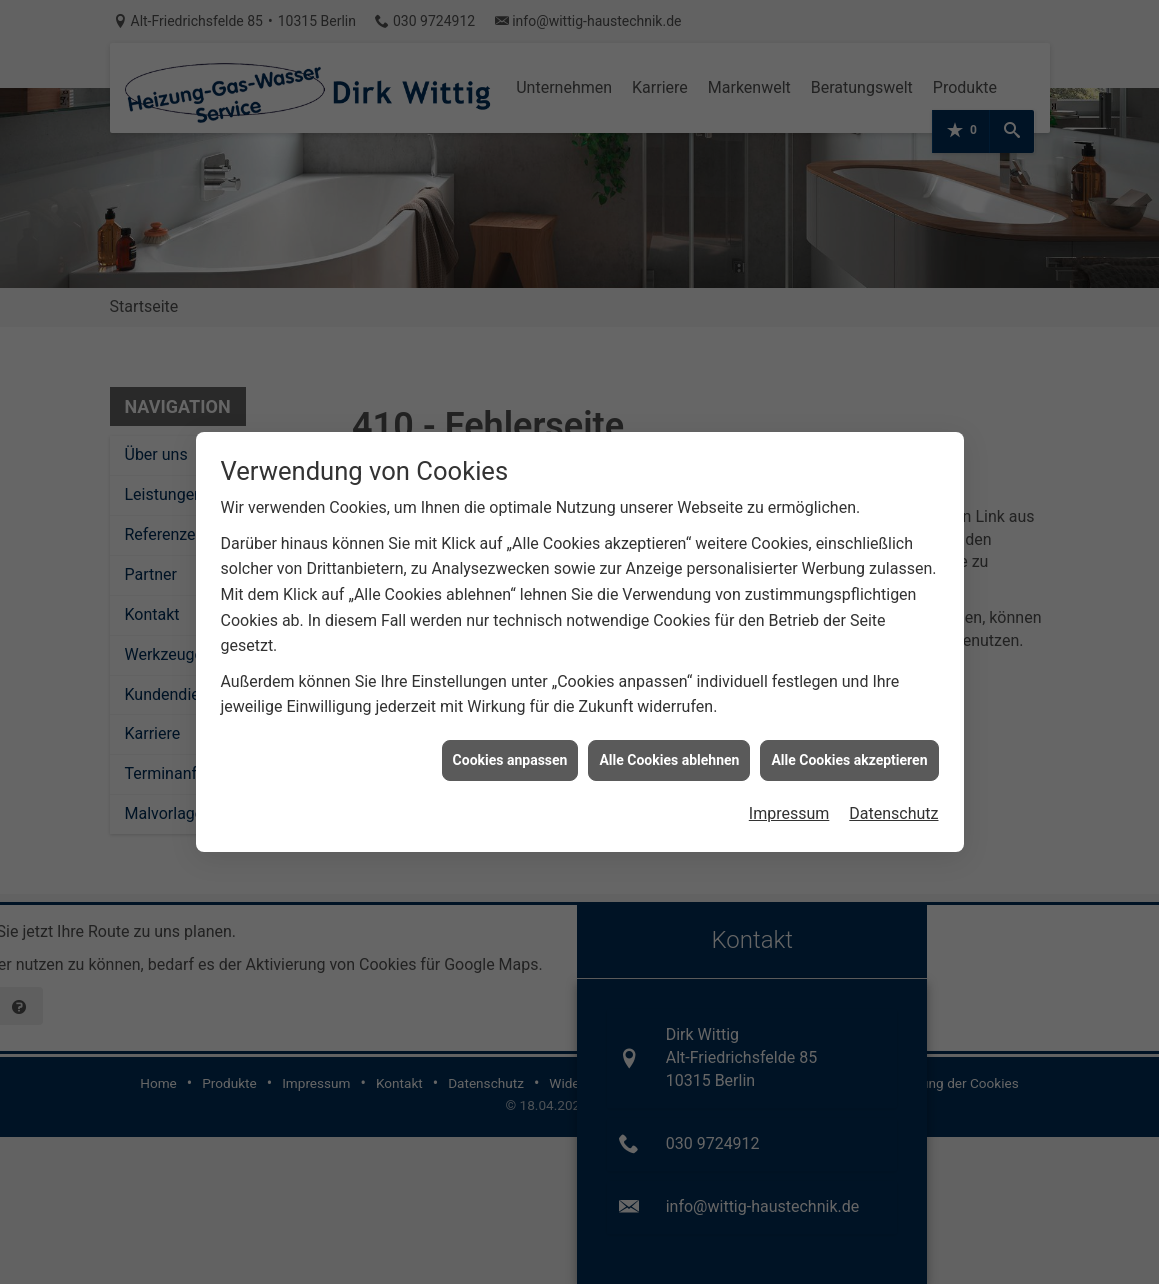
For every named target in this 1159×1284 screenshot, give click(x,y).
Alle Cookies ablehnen (669, 749)
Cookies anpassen (510, 749)
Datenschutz (893, 802)
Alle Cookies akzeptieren (849, 749)
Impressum (789, 802)
